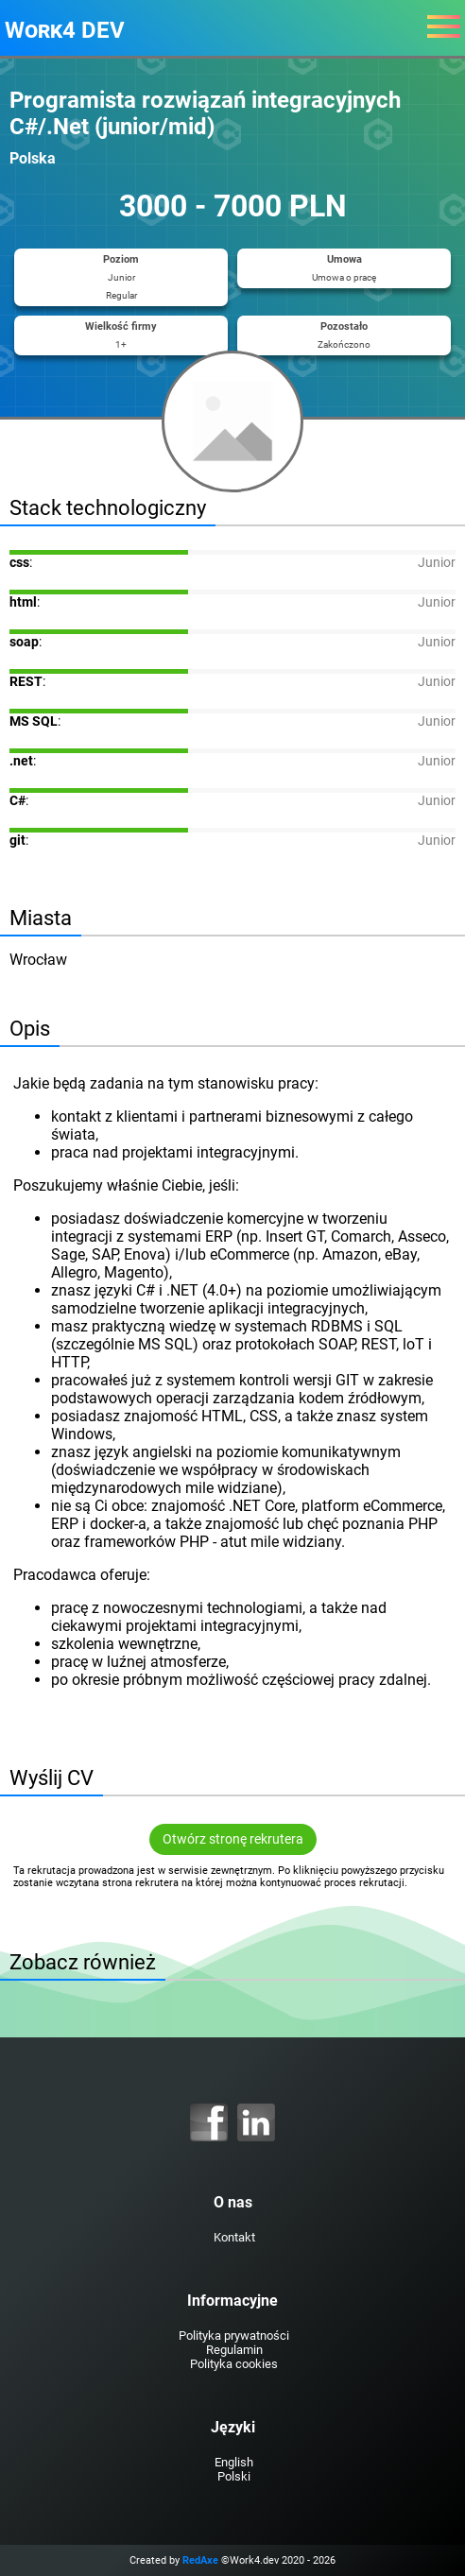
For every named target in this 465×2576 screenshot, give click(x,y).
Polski (233, 2476)
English (234, 2462)
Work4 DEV (65, 30)
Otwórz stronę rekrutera (233, 1839)
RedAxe (200, 2560)
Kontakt (234, 2237)
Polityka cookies (234, 2364)
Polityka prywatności (234, 2335)
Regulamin (234, 2350)
